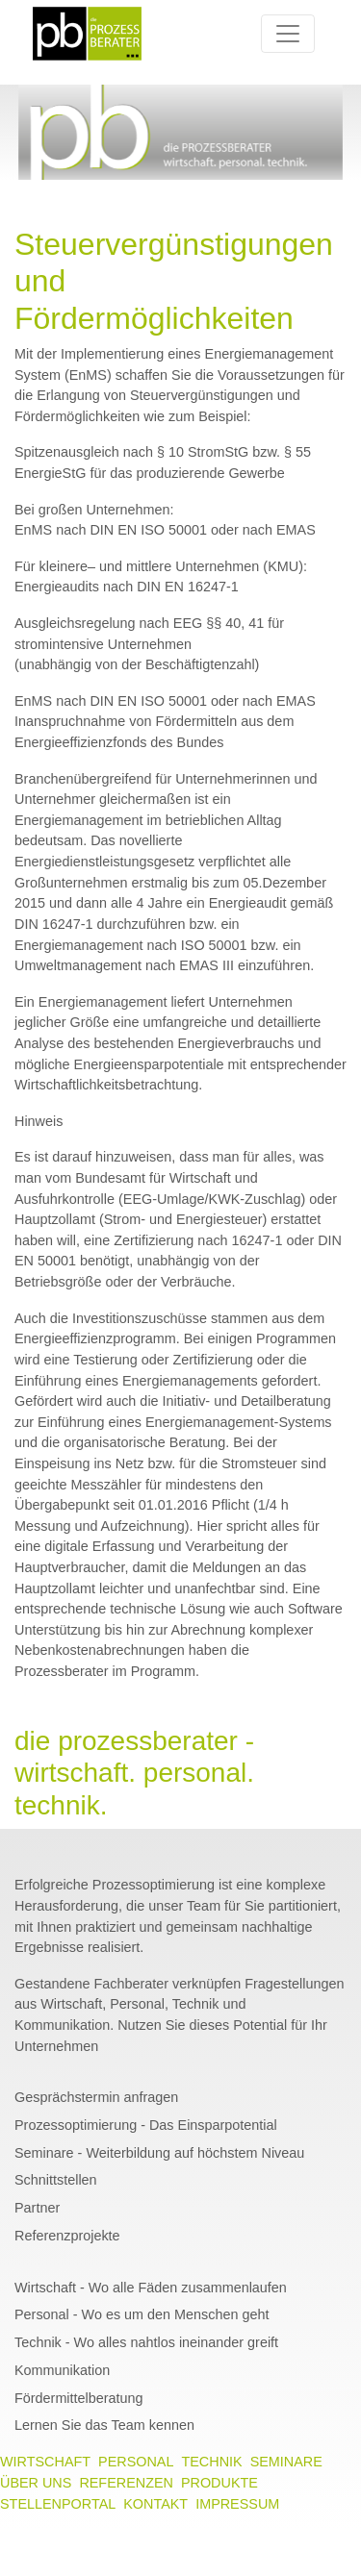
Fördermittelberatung (78, 2398)
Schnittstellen (55, 2180)
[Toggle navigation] (288, 33)
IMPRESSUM (237, 2504)
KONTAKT (155, 2504)
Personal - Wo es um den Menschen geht (142, 2315)
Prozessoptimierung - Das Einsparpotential (145, 2125)
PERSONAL (135, 2461)
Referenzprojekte (67, 2235)
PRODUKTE (219, 2482)
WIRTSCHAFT (45, 2461)
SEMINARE (286, 2461)
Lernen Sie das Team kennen (104, 2426)
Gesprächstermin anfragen (96, 2097)
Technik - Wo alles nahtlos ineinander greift (146, 2342)
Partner (37, 2207)
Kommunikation (62, 2370)
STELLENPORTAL (58, 2504)
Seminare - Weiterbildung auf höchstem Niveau (159, 2153)
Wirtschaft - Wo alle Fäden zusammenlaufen (150, 2287)
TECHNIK (211, 2461)
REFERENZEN (126, 2482)
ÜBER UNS (35, 2482)
